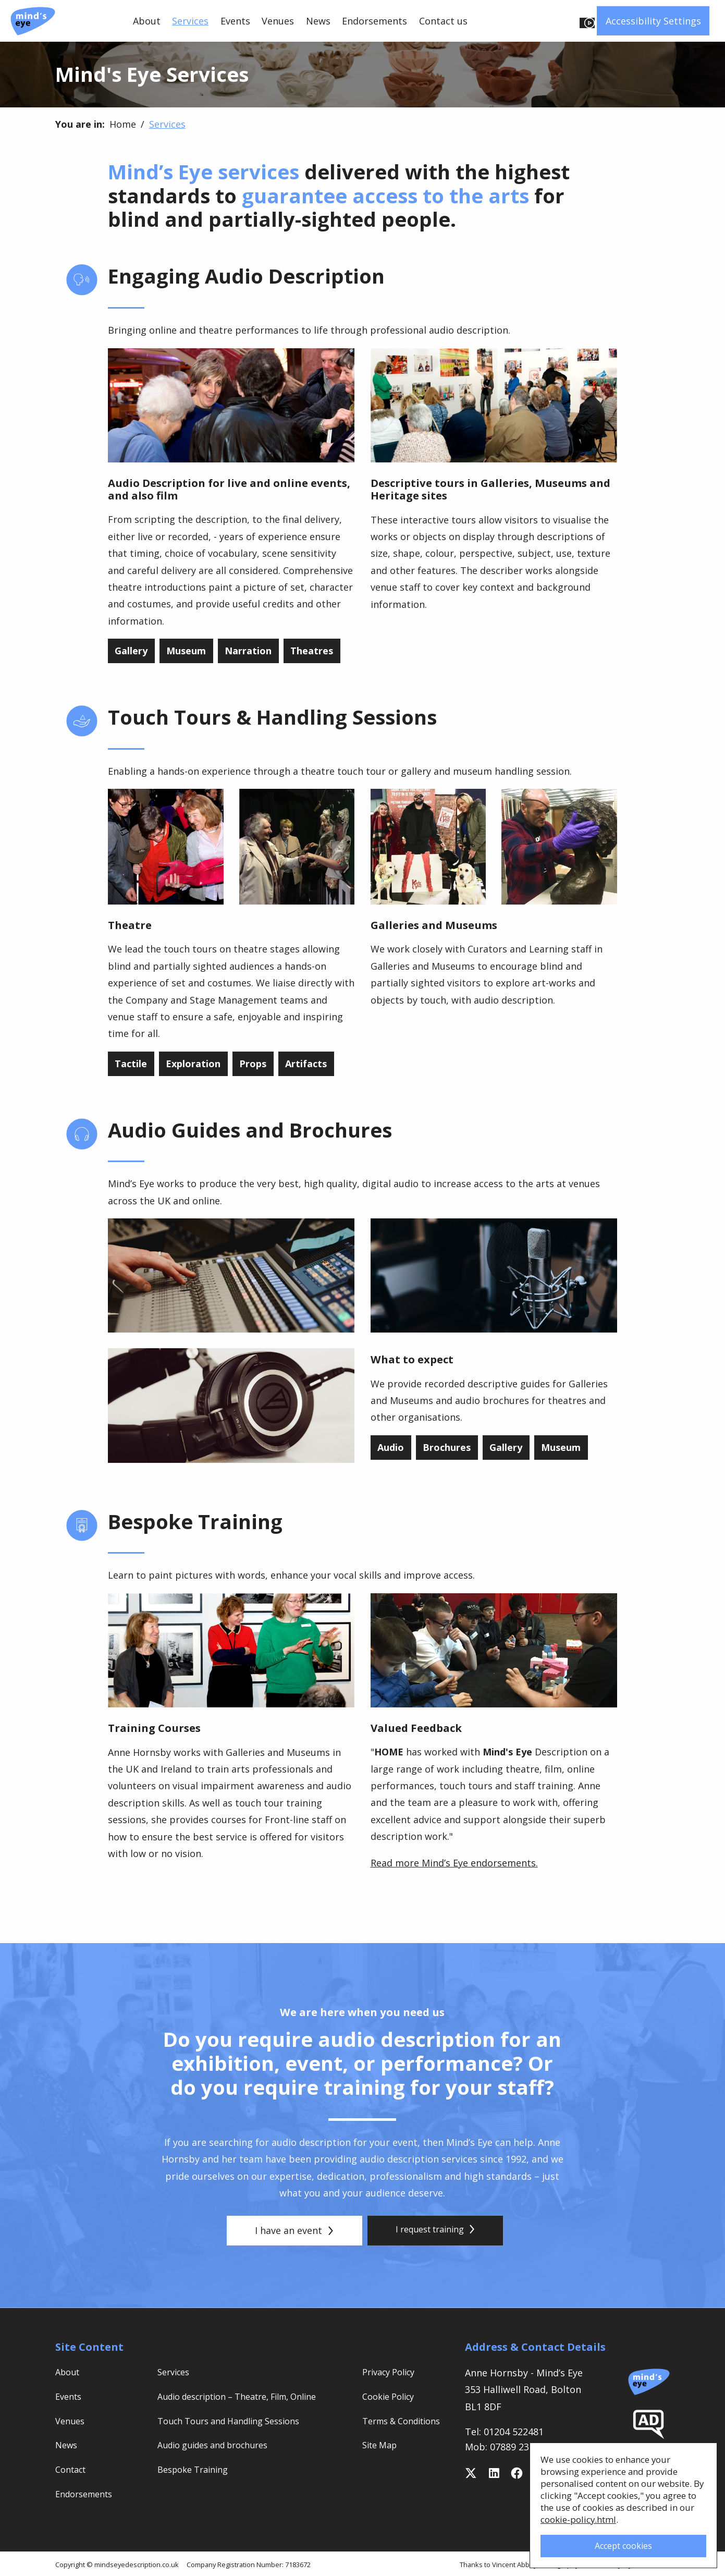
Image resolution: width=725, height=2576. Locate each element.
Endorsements (374, 21)
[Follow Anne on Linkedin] (494, 2473)
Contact (73, 2469)
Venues (278, 21)
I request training (435, 2230)
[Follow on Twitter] (471, 2473)
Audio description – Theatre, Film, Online (249, 2396)
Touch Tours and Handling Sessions (237, 2420)
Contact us (443, 21)
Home (122, 124)
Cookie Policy (391, 2396)
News (318, 21)
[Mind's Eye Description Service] (32, 21)
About (147, 21)
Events (235, 21)
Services (190, 21)
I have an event (289, 2230)
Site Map (382, 2459)
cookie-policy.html (577, 2513)
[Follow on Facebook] (517, 2473)
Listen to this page (536, 21)
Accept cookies (621, 2541)
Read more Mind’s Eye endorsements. (454, 1863)
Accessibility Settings (653, 21)
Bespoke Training (197, 2469)
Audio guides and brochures (220, 2444)
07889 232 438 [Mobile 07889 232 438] (521, 2446)
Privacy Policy (392, 2371)
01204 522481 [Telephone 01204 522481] (514, 2431)
